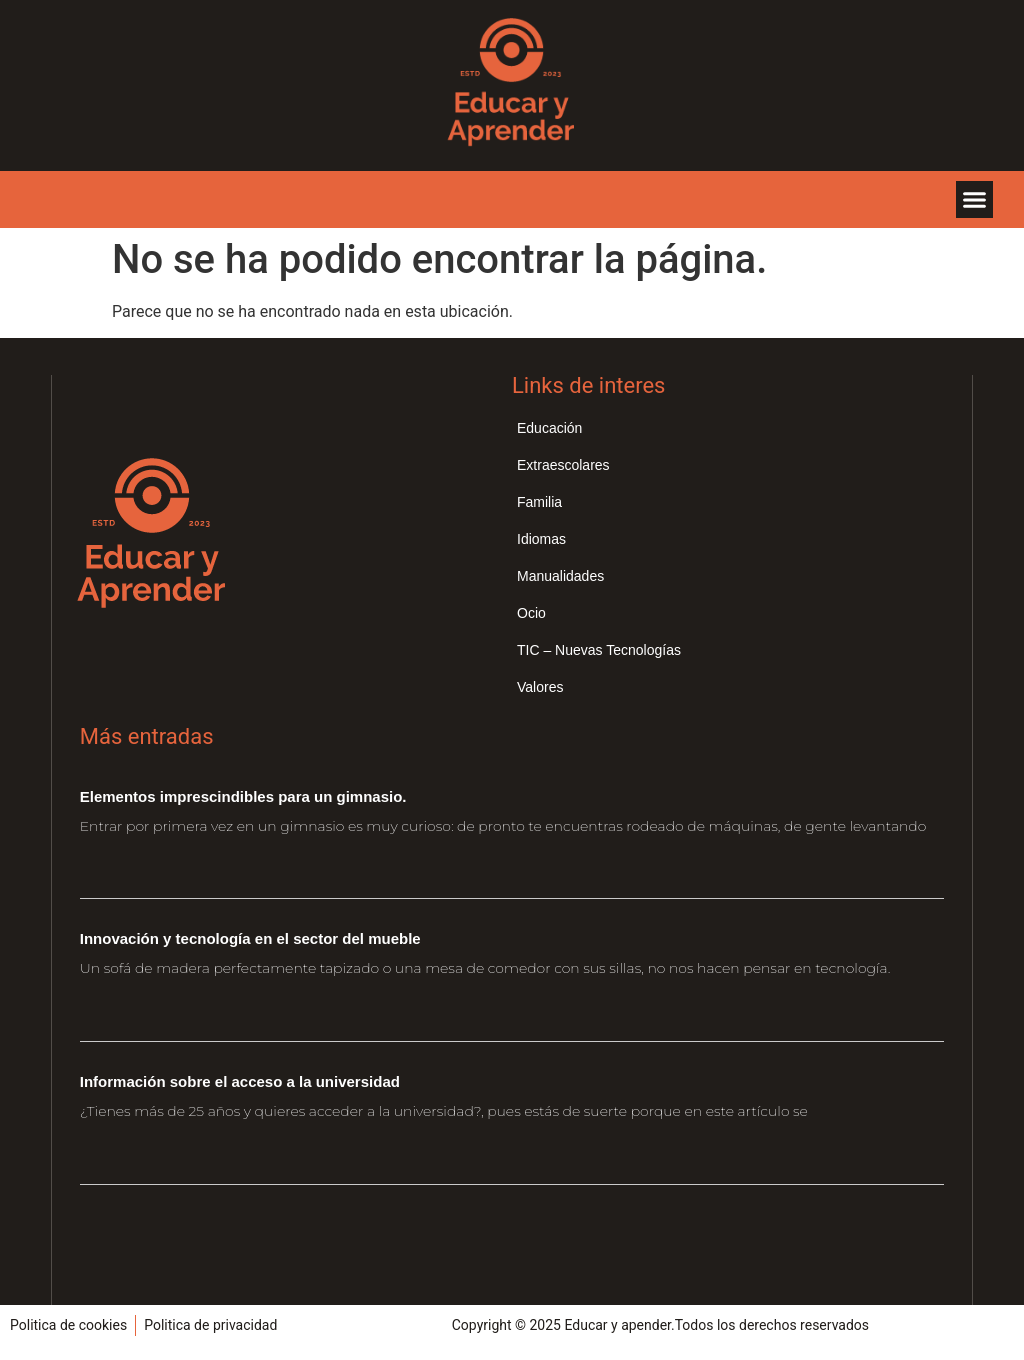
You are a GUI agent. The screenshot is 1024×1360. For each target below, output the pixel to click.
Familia (539, 502)
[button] (975, 200)
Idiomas (541, 539)
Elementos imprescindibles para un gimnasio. (243, 796)
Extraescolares (563, 465)
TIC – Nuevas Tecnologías (599, 650)
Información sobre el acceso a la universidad (240, 1081)
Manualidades (560, 576)
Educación (549, 428)
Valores (540, 687)
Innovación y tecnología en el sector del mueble (250, 938)
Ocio (531, 613)
